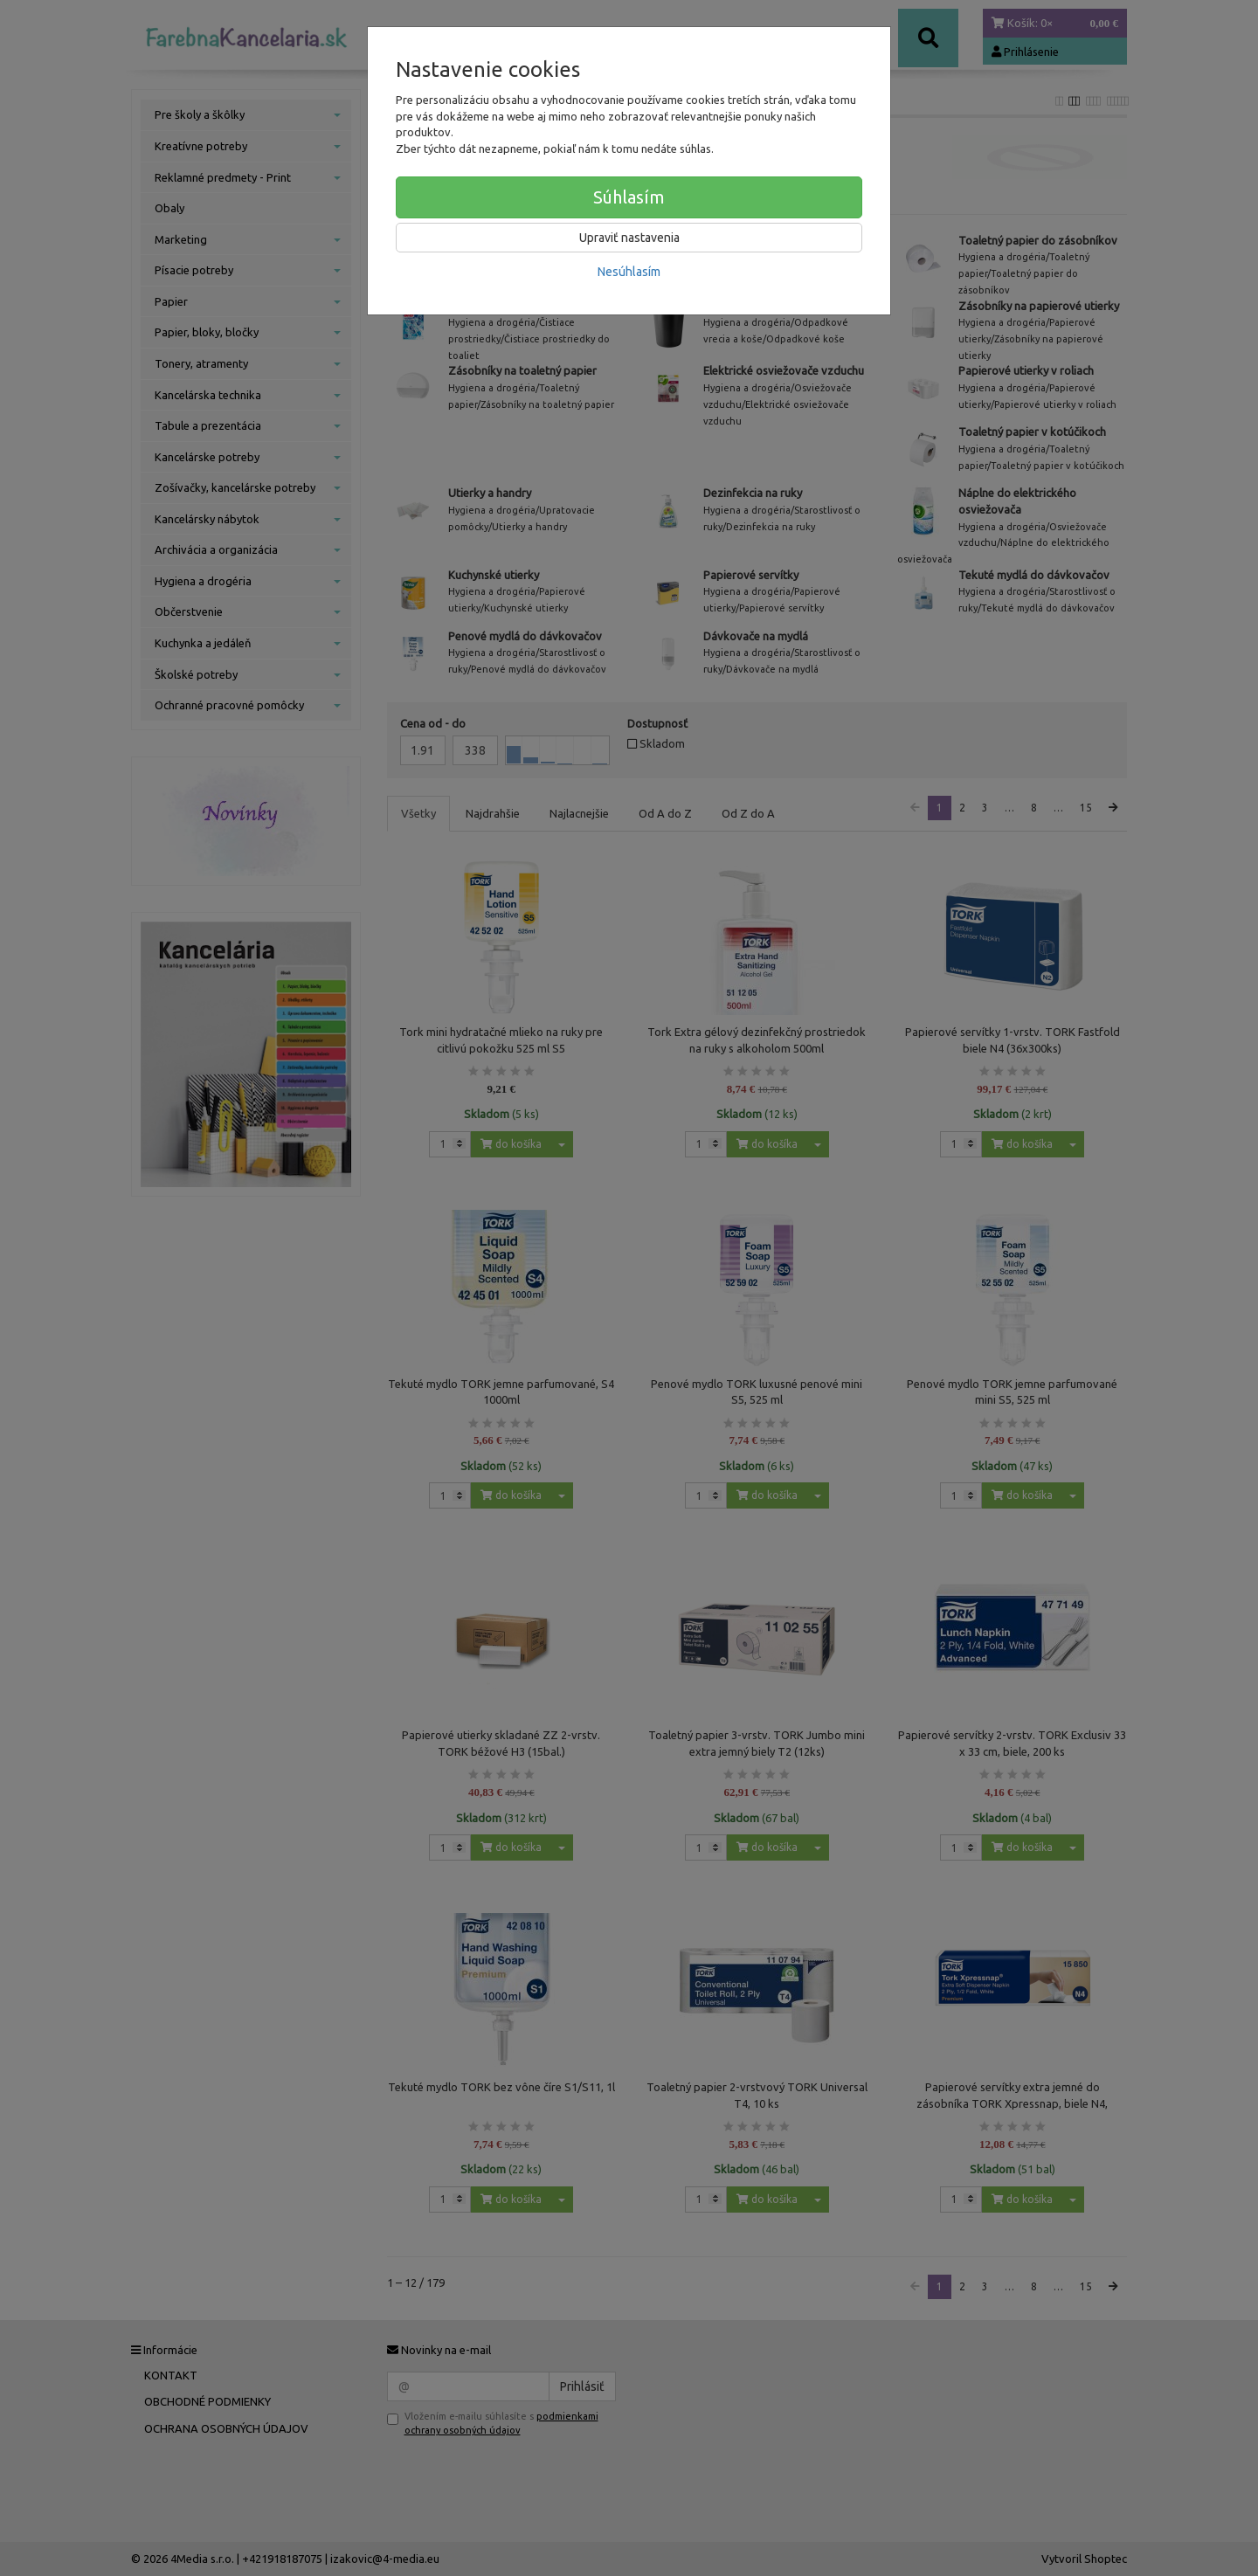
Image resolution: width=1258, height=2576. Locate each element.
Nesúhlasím (629, 272)
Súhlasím (629, 197)
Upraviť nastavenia (629, 238)
